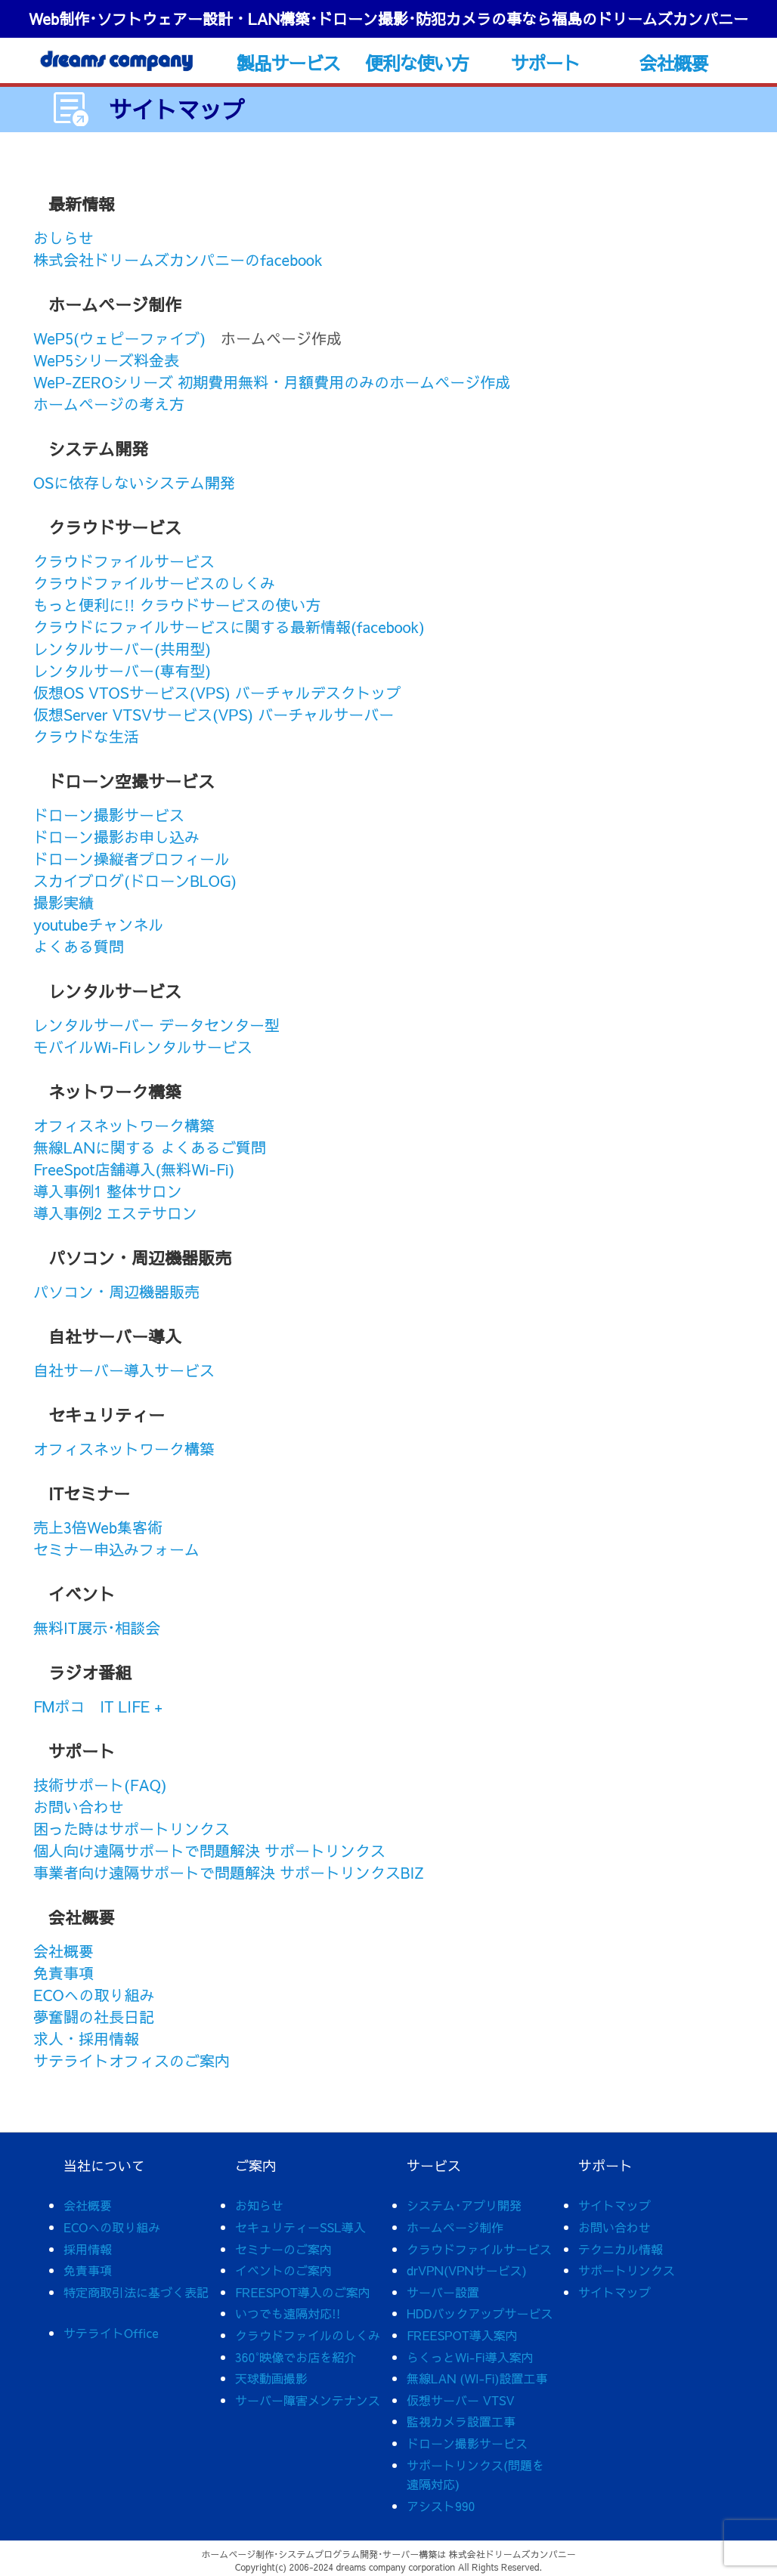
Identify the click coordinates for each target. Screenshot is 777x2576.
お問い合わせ (78, 1806)
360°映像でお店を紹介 (295, 2357)
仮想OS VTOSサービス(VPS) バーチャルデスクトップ (217, 692)
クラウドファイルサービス (124, 561)
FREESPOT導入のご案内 (302, 2292)
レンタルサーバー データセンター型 (156, 1025)
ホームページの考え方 (108, 404)
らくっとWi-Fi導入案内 (470, 2357)
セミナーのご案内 (283, 2249)
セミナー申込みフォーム (116, 1549)
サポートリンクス (626, 2270)
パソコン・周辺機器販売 (116, 1291)
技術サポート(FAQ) (99, 1784)
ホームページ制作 (455, 2227)
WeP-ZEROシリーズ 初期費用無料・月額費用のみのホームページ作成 (271, 382)
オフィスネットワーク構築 (124, 1125)
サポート (545, 63)
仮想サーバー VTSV (461, 2400)
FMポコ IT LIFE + (98, 1706)
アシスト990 (441, 2505)
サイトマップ (614, 2205)
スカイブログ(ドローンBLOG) (135, 880)
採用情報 (87, 2249)
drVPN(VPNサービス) (467, 2270)
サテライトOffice (111, 2332)
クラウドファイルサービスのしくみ (154, 583)
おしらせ (63, 237)
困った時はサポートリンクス (131, 1828)
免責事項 (63, 1973)
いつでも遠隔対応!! (288, 2313)
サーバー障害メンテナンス (307, 2400)
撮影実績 (63, 902)
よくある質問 (78, 946)
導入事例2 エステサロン (115, 1213)
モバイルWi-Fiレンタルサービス (142, 1046)
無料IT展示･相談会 (96, 1627)
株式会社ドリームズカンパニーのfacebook (178, 259)
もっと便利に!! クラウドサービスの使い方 (176, 605)
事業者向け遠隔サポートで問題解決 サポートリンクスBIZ (228, 1872)
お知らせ (259, 2205)
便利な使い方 (417, 63)
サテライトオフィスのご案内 (131, 2060)
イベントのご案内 (283, 2270)
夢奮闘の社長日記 (93, 2016)
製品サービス (288, 63)
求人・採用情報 (86, 2038)
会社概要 (673, 63)
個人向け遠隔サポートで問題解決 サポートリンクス (209, 1850)
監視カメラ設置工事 (461, 2421)
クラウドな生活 (86, 736)
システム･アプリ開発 (464, 2205)
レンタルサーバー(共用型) (122, 648)
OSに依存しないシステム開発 (134, 482)
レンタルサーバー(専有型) (122, 670)
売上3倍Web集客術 (98, 1527)
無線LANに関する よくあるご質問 (149, 1147)
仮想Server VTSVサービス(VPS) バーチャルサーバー (213, 714)
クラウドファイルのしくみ (307, 2335)
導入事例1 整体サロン (107, 1191)
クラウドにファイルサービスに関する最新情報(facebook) (229, 626)
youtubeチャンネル (98, 924)
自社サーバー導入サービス (124, 1370)
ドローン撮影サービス (108, 815)
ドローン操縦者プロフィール (131, 858)
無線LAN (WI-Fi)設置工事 (477, 2378)
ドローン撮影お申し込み (116, 836)
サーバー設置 (443, 2292)
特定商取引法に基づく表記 (136, 2292)
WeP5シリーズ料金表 (106, 360)
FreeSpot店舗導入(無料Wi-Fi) (133, 1169)
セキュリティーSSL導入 (300, 2227)
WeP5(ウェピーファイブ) (119, 338)
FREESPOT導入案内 (462, 2335)
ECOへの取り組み (93, 1995)
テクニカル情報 (620, 2249)
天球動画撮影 (271, 2378)
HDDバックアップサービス (480, 2313)
